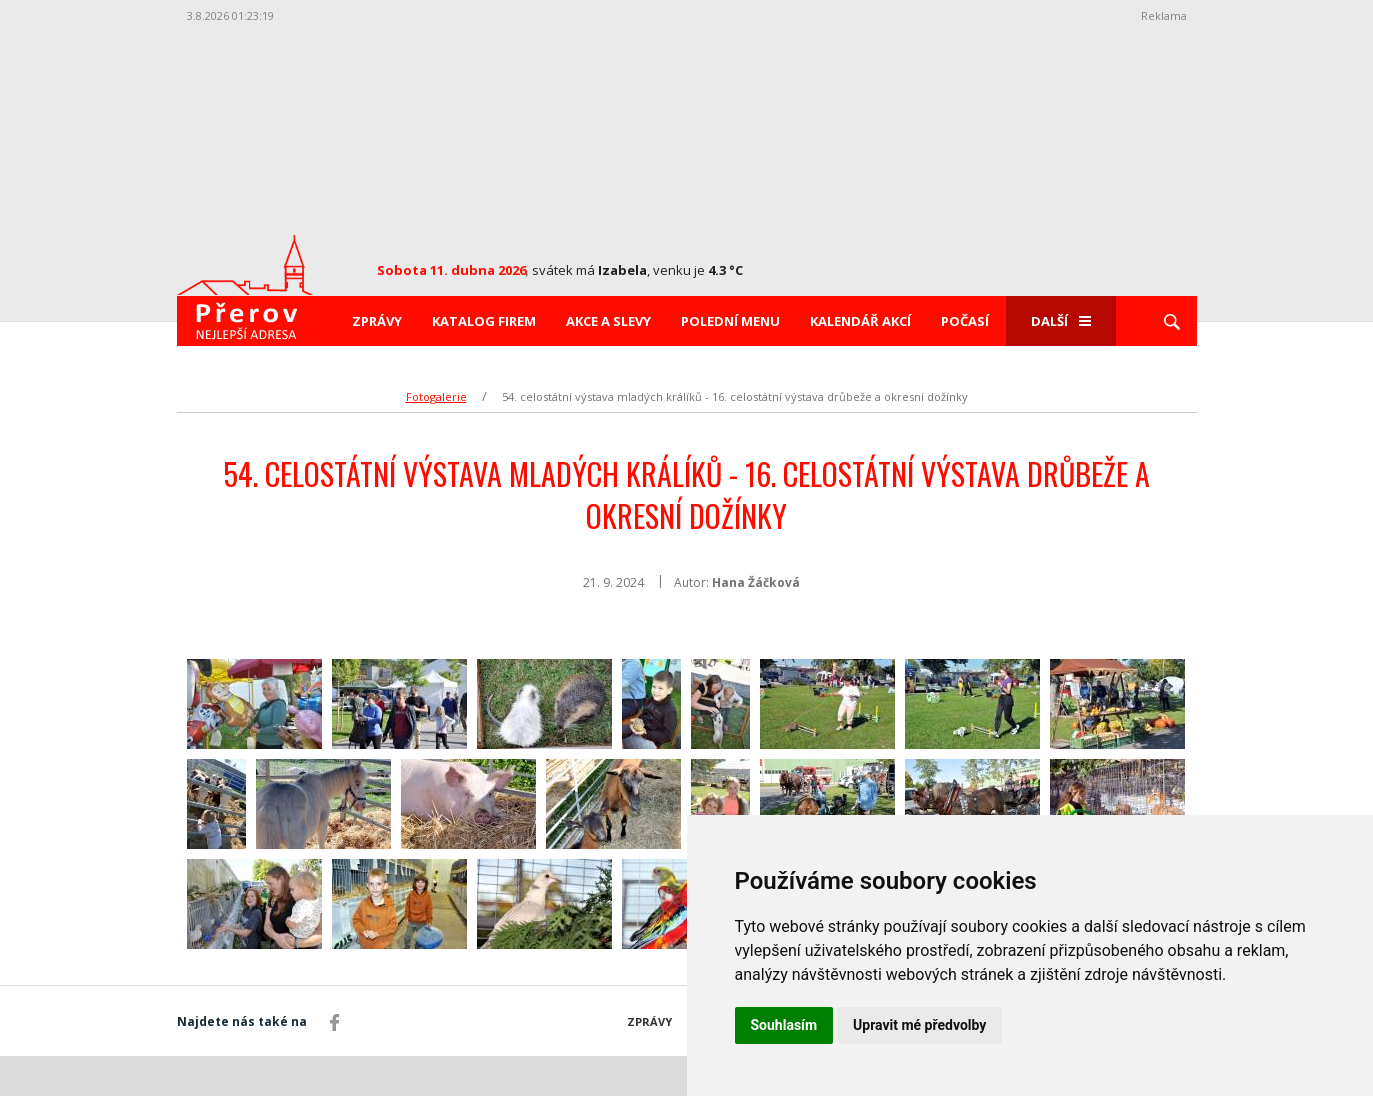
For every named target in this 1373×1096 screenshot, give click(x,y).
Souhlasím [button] (784, 1025)
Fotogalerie (436, 396)
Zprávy (377, 321)
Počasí (965, 321)
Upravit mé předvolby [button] (919, 1025)
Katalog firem (484, 321)
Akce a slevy (608, 321)
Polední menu (730, 321)
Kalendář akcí (860, 321)
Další (1061, 321)
